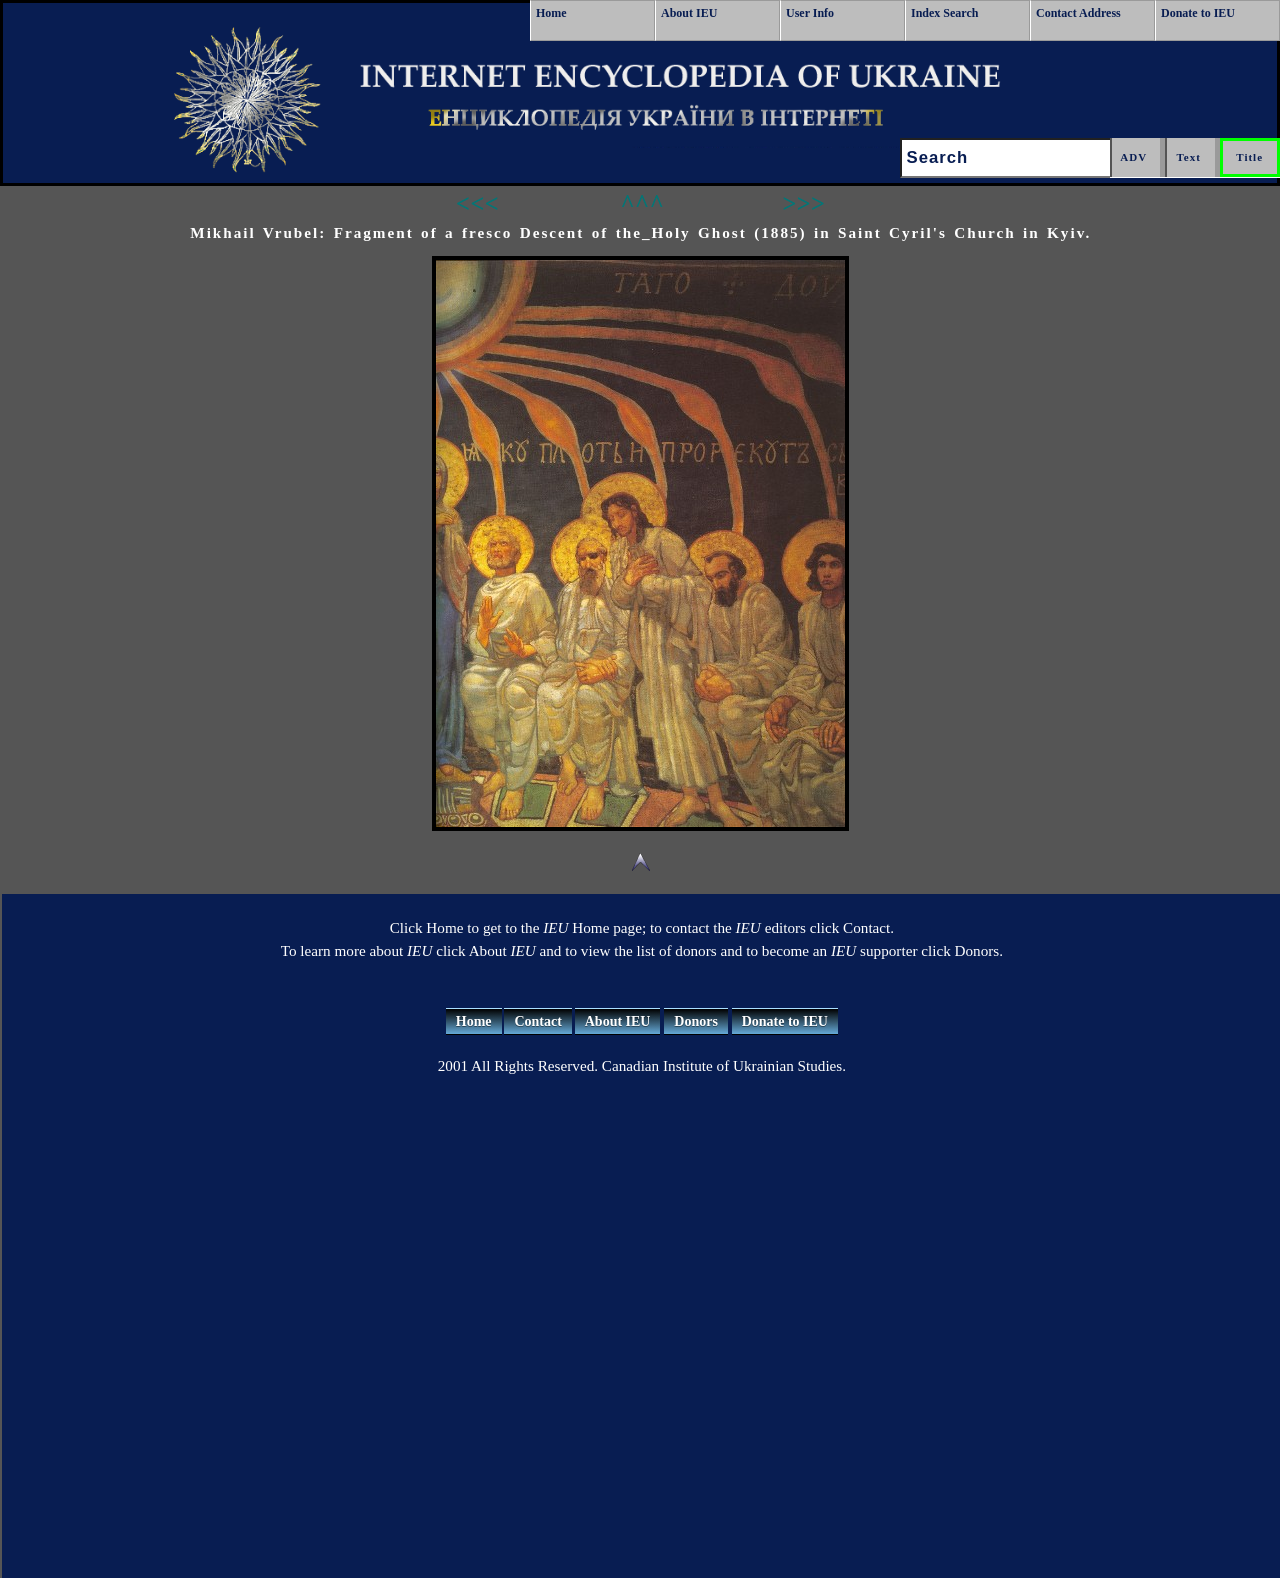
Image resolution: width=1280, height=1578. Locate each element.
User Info (810, 13)
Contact (537, 1021)
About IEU (689, 13)
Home (551, 13)
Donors (696, 1021)
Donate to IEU (1198, 13)
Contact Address (1078, 13)
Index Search (944, 13)
